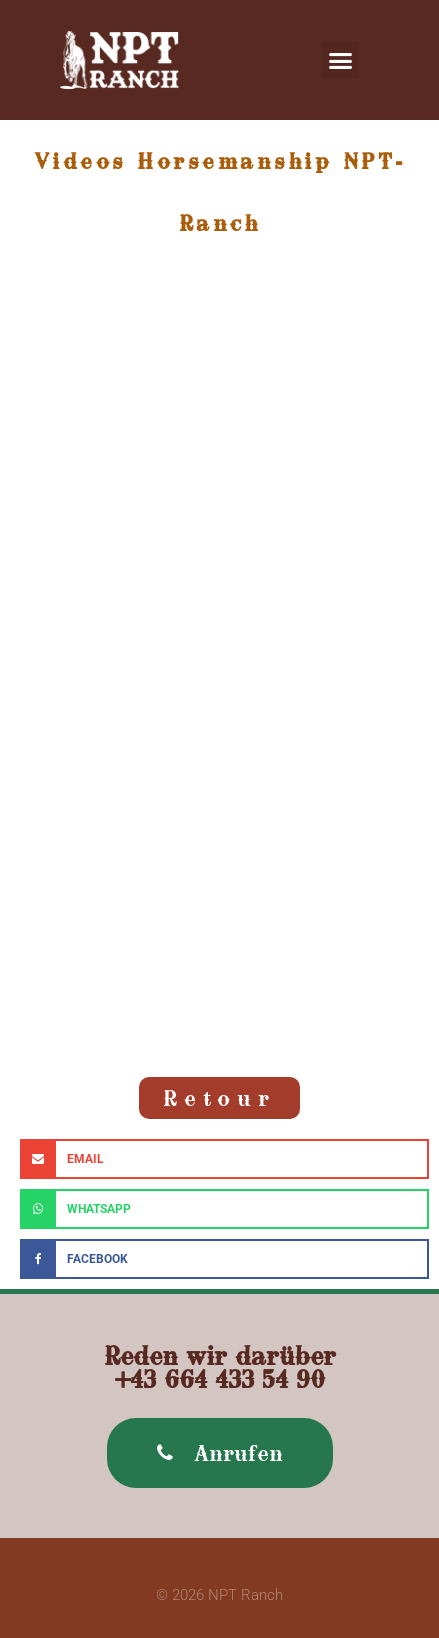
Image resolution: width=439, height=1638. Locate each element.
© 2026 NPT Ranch (219, 1595)
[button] (341, 60)
